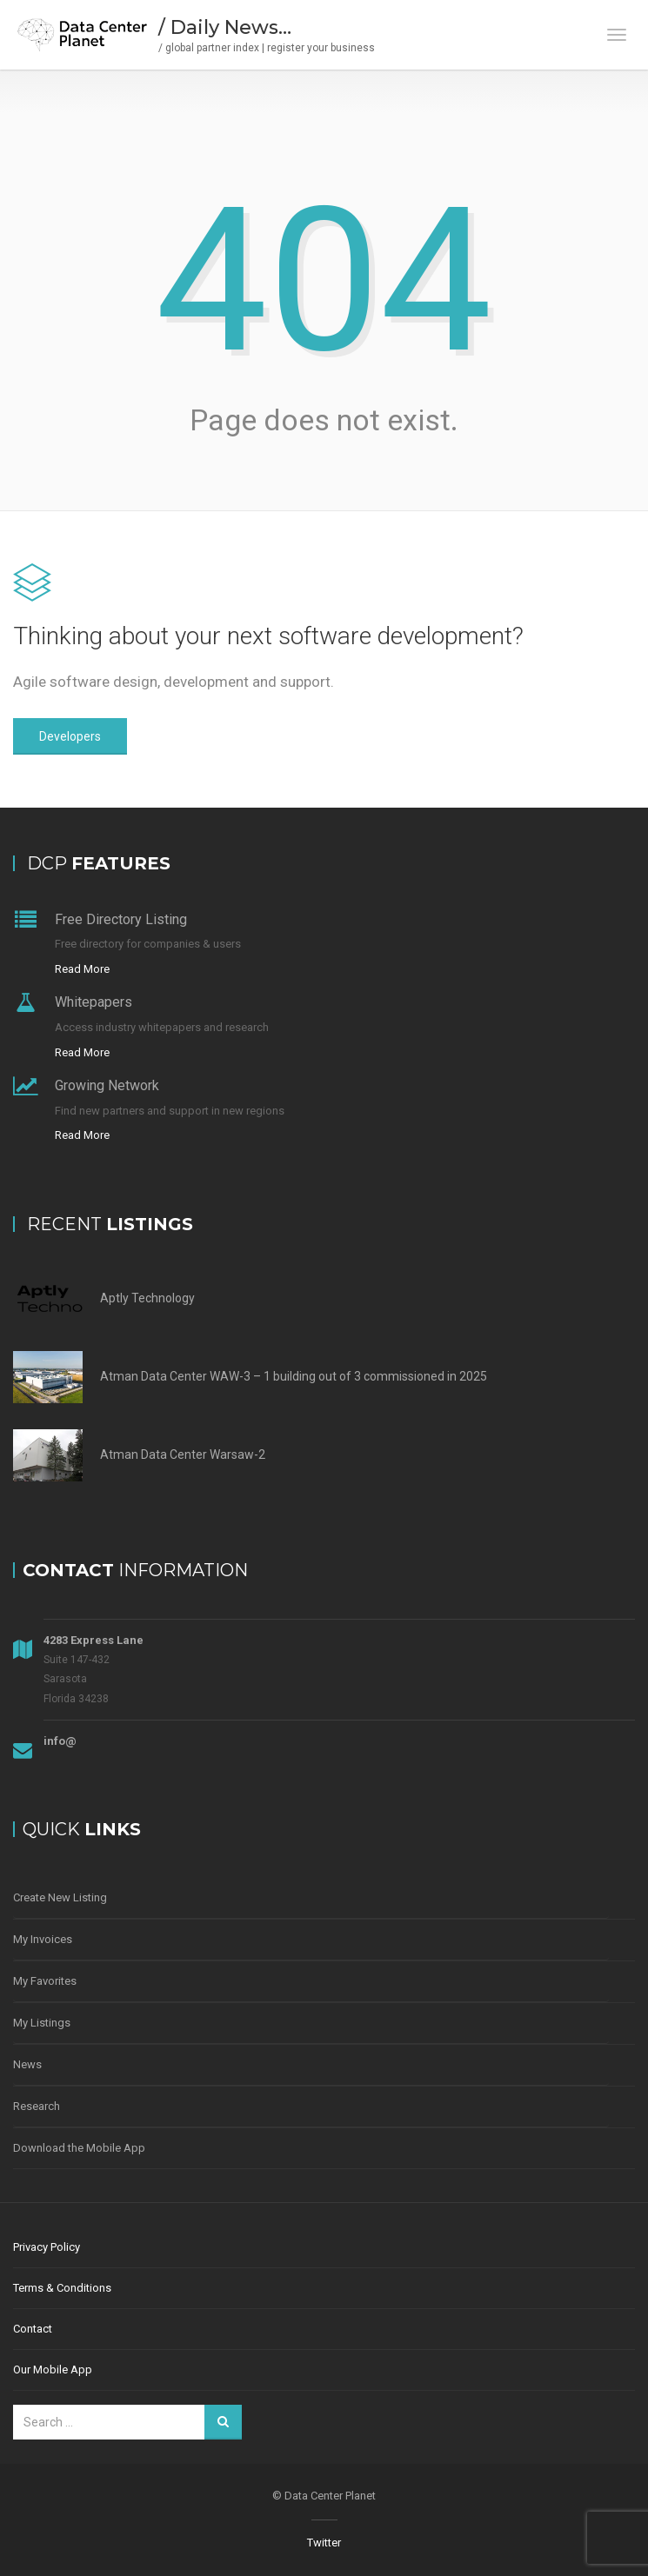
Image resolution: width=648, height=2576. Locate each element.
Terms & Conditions (62, 2287)
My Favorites (45, 1980)
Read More (82, 968)
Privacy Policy (46, 2246)
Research (36, 2106)
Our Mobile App (52, 2369)
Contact (32, 2328)
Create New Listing (60, 1897)
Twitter (324, 2542)
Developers (70, 736)
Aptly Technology (147, 1298)
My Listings (41, 2022)
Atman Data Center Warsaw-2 (182, 1454)
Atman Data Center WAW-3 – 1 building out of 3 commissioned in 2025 (293, 1376)
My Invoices (42, 1939)
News (27, 2064)
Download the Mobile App (79, 2147)
